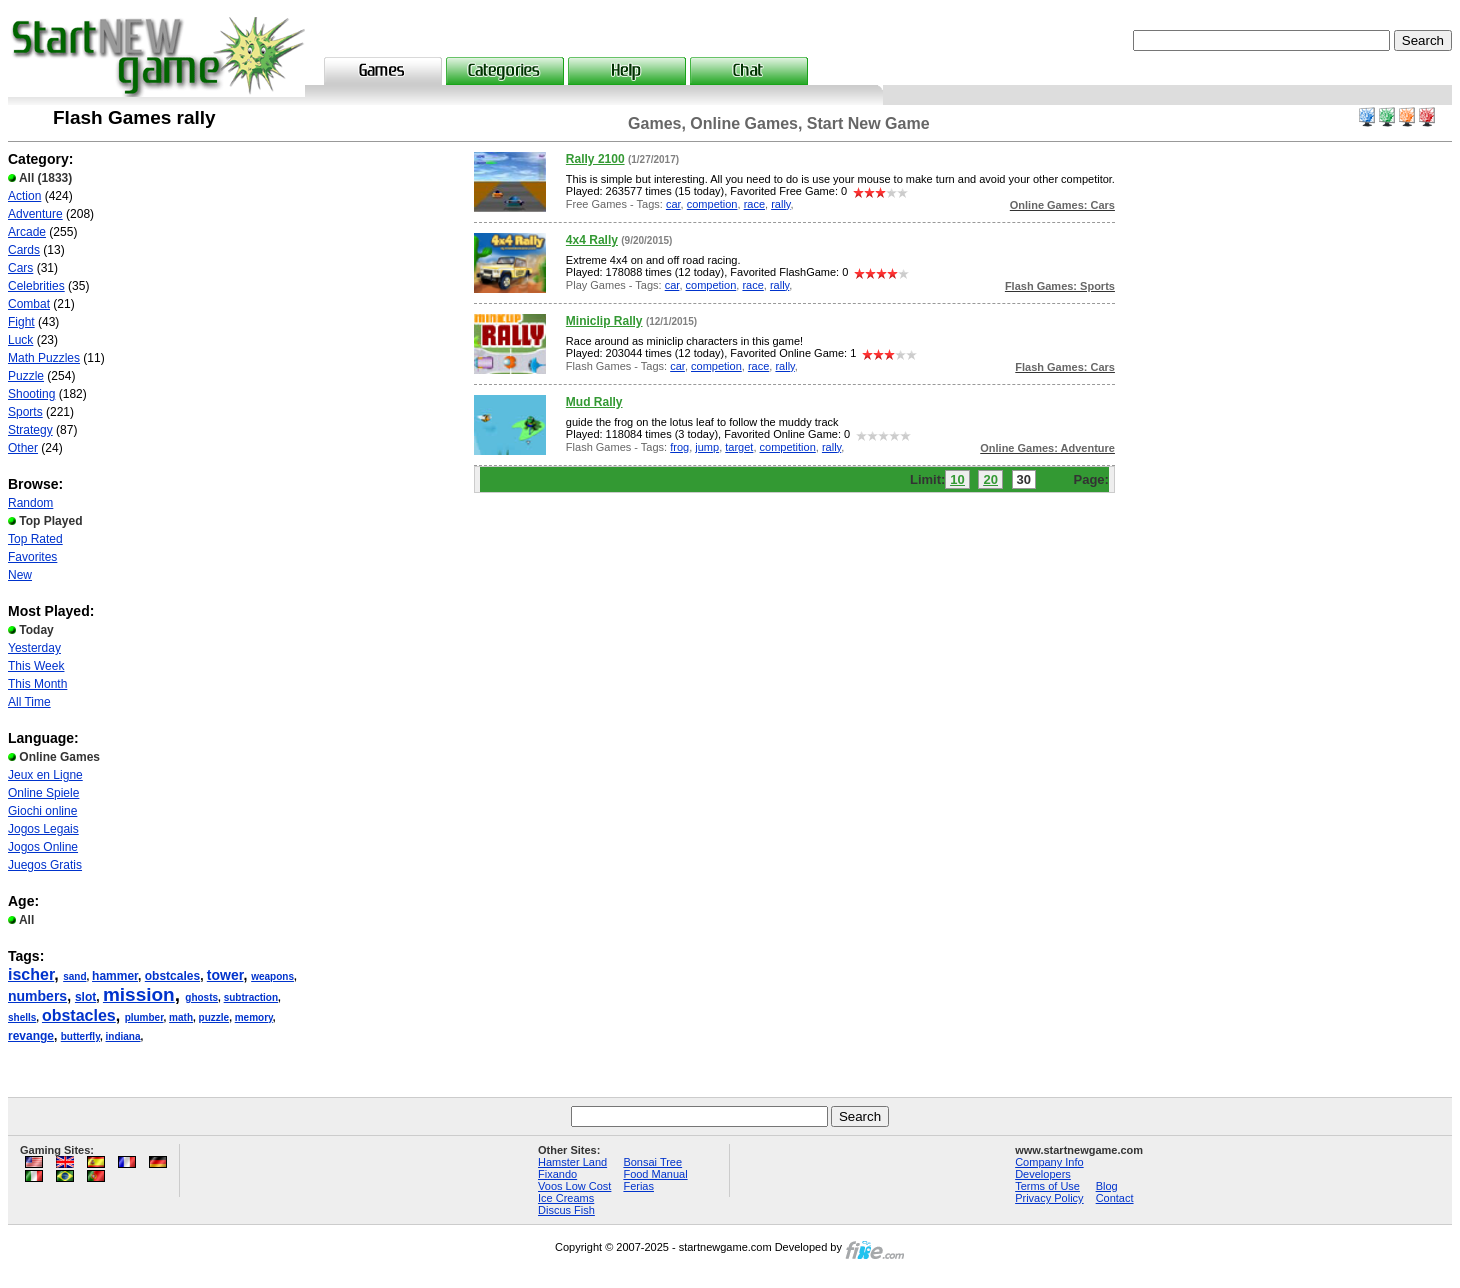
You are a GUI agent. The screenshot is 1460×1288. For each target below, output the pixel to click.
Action (24, 196)
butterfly (80, 1036)
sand (74, 976)
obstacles (79, 1015)
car (673, 204)
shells (22, 1017)
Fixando (557, 1174)
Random (30, 503)
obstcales (172, 976)
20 (990, 479)
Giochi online (42, 811)
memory (254, 1017)
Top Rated (35, 539)
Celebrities (36, 286)
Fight (21, 322)
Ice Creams (566, 1198)
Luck (20, 340)
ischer (31, 974)
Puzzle (26, 376)
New (20, 575)
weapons (272, 976)
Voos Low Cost (574, 1186)
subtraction (251, 997)
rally (780, 204)
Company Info (1049, 1162)
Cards (24, 250)
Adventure (35, 214)
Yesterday (34, 648)
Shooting (31, 394)
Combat (29, 304)
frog (679, 447)
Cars (20, 268)
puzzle (214, 1017)
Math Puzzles (44, 358)
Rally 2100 (595, 159)
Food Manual (655, 1174)
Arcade (27, 232)
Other (23, 448)
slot (85, 997)
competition (788, 447)
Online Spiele (43, 793)
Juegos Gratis (45, 865)
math (181, 1017)
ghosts (201, 997)
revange (31, 1036)
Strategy (30, 430)
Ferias (638, 1186)
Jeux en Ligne (45, 775)
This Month (37, 684)
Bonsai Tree (652, 1162)
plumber (144, 1017)
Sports (25, 412)
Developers (1043, 1174)
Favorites (32, 557)
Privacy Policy (1049, 1198)
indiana (123, 1036)
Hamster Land (572, 1162)
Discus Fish (566, 1210)
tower (225, 975)
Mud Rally (594, 402)
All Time (29, 702)
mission (139, 994)
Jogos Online (43, 847)
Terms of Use (1047, 1186)
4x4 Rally (592, 240)
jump (707, 447)
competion (712, 204)
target (739, 447)
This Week (36, 666)
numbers (37, 996)
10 (957, 479)
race (754, 204)
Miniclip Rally (604, 321)
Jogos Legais (43, 829)
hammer (115, 976)
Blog (1107, 1186)
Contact (1115, 1198)
